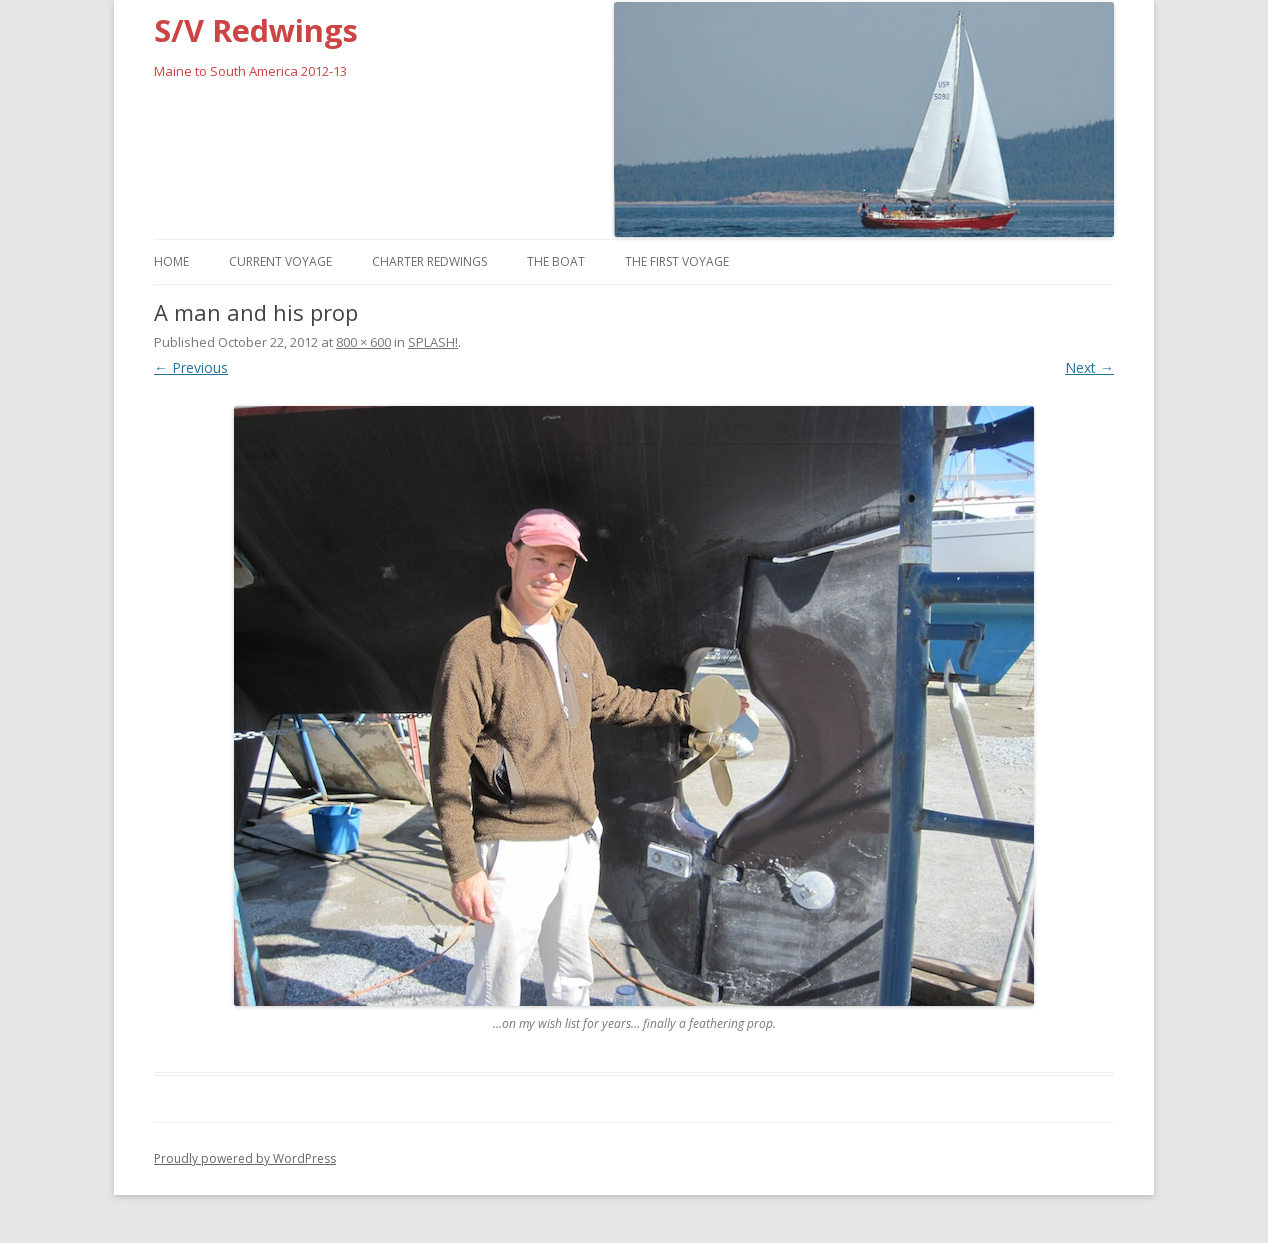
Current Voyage (280, 261)
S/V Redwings (256, 30)
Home (171, 261)
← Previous (191, 367)
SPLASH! (433, 342)
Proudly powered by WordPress (245, 1158)
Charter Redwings (429, 261)
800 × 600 (363, 342)
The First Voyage (677, 261)
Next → (1089, 367)
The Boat (556, 261)
